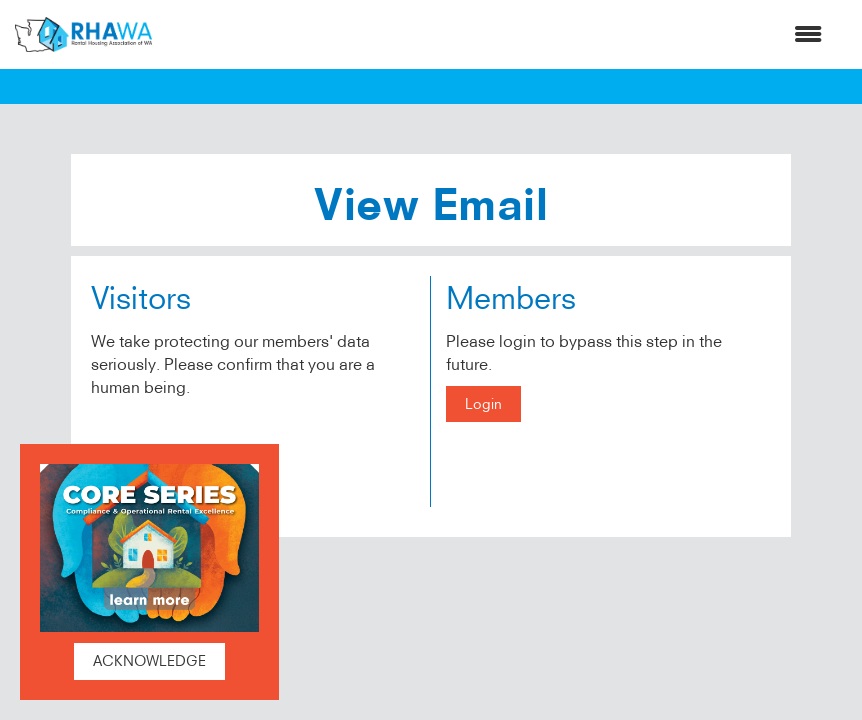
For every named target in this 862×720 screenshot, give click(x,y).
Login (483, 404)
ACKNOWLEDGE (149, 661)
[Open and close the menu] (497, 34)
